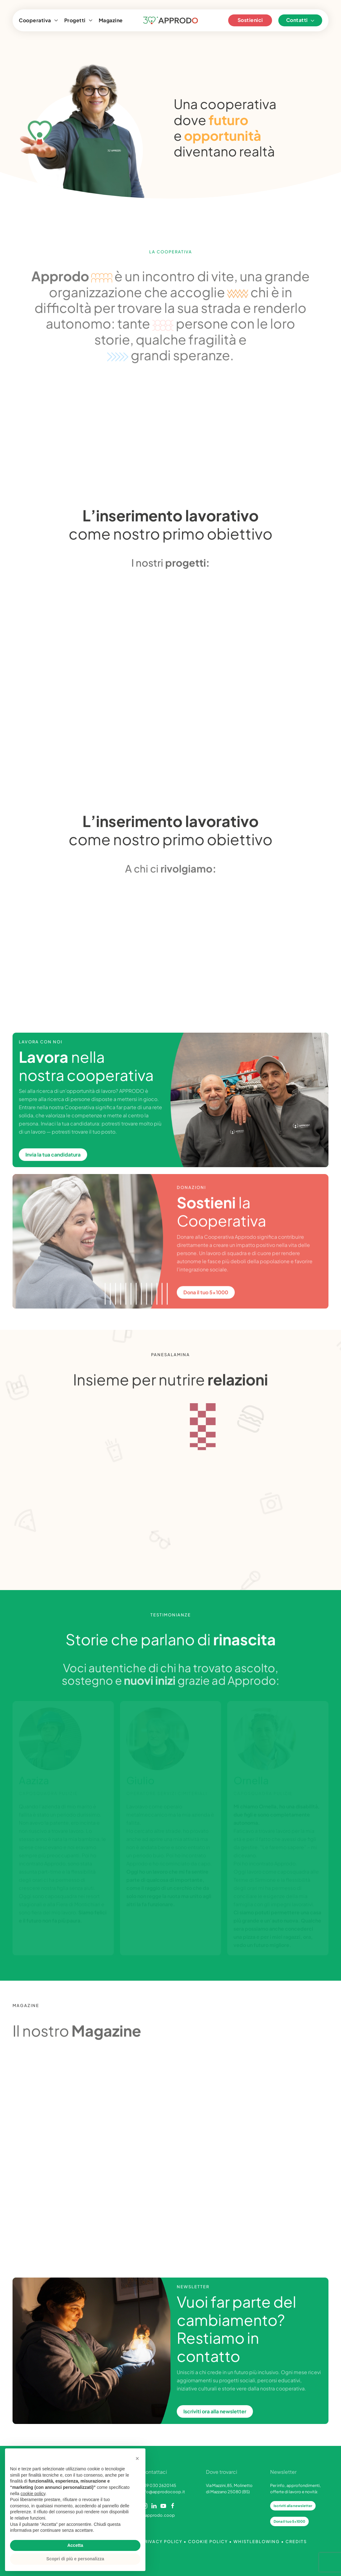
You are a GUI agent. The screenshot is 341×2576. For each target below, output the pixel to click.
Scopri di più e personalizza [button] (75, 2558)
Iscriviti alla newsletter (293, 2506)
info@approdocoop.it (163, 2491)
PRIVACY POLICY (161, 2541)
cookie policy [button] (32, 2493)
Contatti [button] (300, 20)
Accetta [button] (75, 2545)
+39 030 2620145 (158, 2485)
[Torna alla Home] (170, 20)
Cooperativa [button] (38, 20)
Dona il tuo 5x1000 (289, 2521)
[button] (137, 2458)
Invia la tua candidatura (53, 1157)
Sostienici (250, 20)
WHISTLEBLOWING (256, 2541)
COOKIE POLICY (208, 2541)
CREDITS (296, 2541)
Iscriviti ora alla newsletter (214, 2413)
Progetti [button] (78, 20)
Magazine (111, 20)
